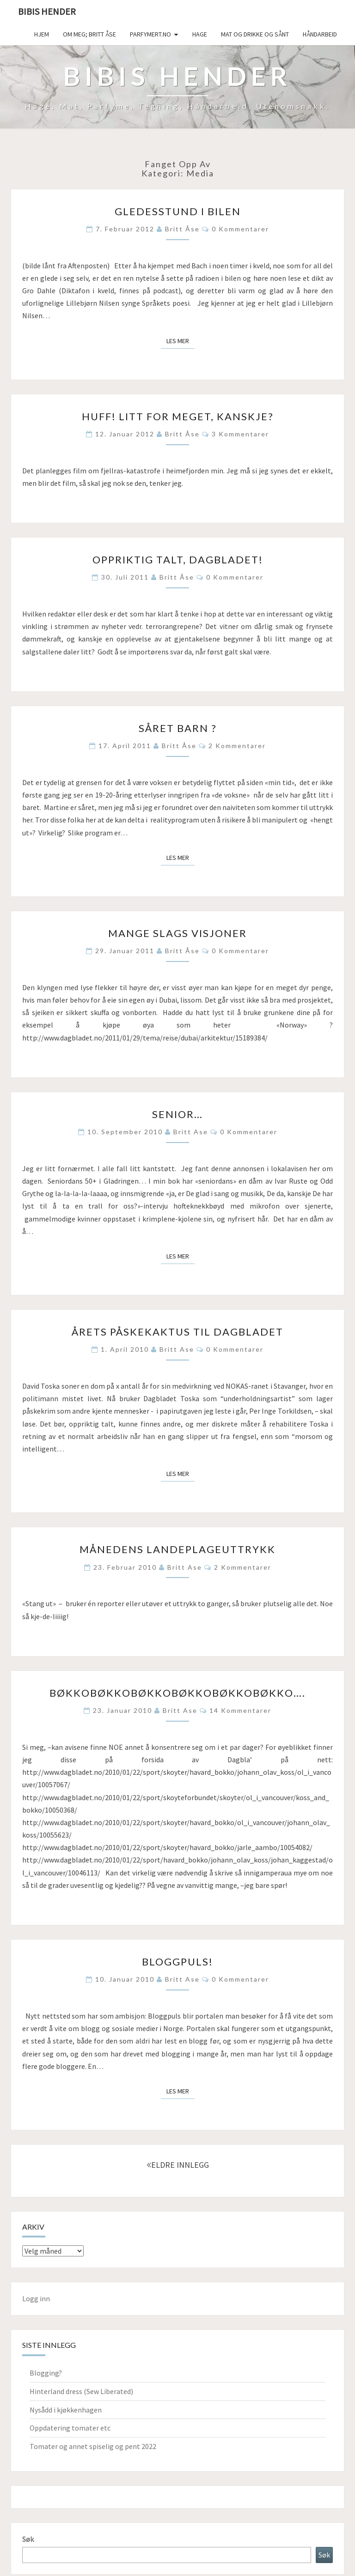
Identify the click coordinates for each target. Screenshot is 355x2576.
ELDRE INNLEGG (178, 2164)
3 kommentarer (240, 434)
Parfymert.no (150, 34)
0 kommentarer (240, 229)
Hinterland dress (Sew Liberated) (81, 2391)
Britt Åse (182, 229)
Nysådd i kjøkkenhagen (66, 2409)
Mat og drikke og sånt (255, 34)
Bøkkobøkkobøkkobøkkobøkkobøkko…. (177, 1693)
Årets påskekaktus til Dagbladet (177, 1331)
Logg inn (36, 2298)
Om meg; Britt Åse (89, 34)
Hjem (41, 34)
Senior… (177, 1114)
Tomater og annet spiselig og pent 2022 (93, 2446)
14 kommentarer (240, 1710)
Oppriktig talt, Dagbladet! (177, 559)
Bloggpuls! (177, 1961)
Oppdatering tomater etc (70, 2427)
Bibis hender (47, 11)
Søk (28, 2539)
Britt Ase (190, 1132)
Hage (199, 34)
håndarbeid (320, 34)
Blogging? (46, 2372)
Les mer (180, 340)
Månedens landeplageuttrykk (177, 1549)
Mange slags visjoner (177, 933)
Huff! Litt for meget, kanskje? (178, 416)
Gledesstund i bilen (178, 211)
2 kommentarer (237, 746)
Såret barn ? (178, 728)
